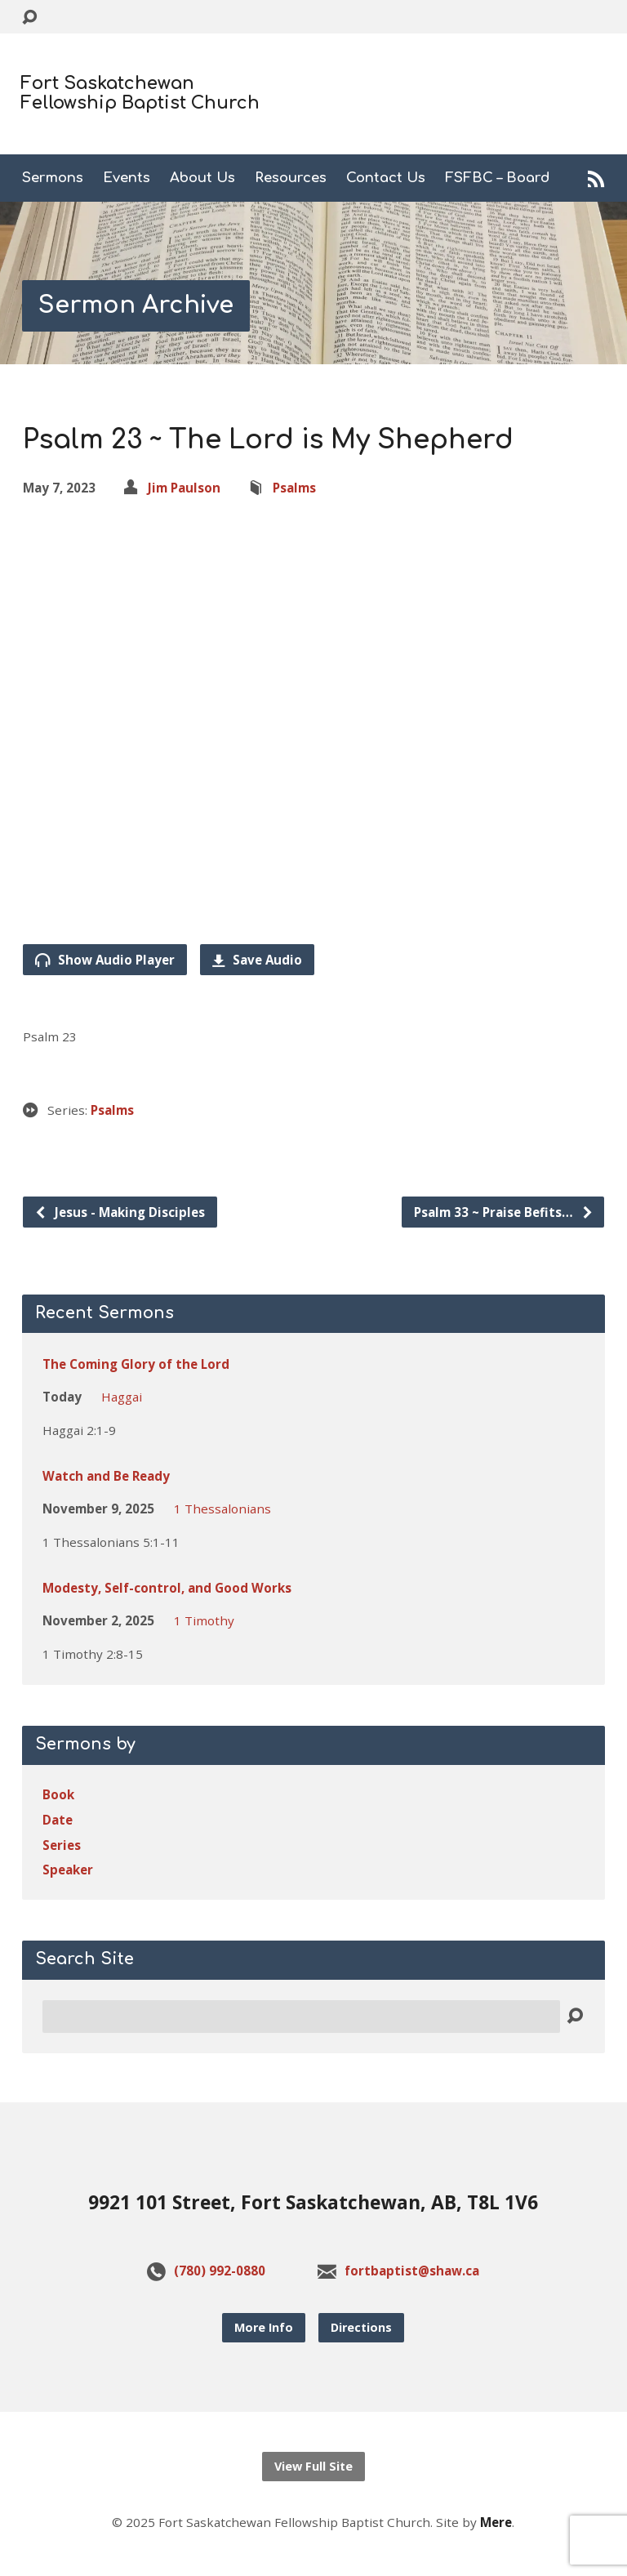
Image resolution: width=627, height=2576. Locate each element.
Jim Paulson (184, 487)
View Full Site (313, 2466)
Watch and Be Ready (106, 1476)
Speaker (67, 1869)
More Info (263, 2327)
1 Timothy (204, 1620)
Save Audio (257, 960)
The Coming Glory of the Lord (135, 1364)
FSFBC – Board (497, 178)
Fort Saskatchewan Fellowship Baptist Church (140, 93)
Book (58, 1794)
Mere (496, 2522)
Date (57, 1820)
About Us (202, 178)
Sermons (52, 178)
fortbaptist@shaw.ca (412, 2270)
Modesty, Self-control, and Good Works (166, 1588)
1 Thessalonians (222, 1508)
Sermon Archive (135, 305)
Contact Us (385, 178)
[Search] (301, 2016)
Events (126, 178)
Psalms (294, 487)
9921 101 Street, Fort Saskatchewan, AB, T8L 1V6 (313, 2202)
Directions (361, 2327)
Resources (291, 178)
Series (61, 1845)
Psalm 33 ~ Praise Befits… (504, 1212)
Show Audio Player (105, 960)
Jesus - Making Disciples (119, 1212)
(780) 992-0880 (219, 2270)
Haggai (121, 1396)
